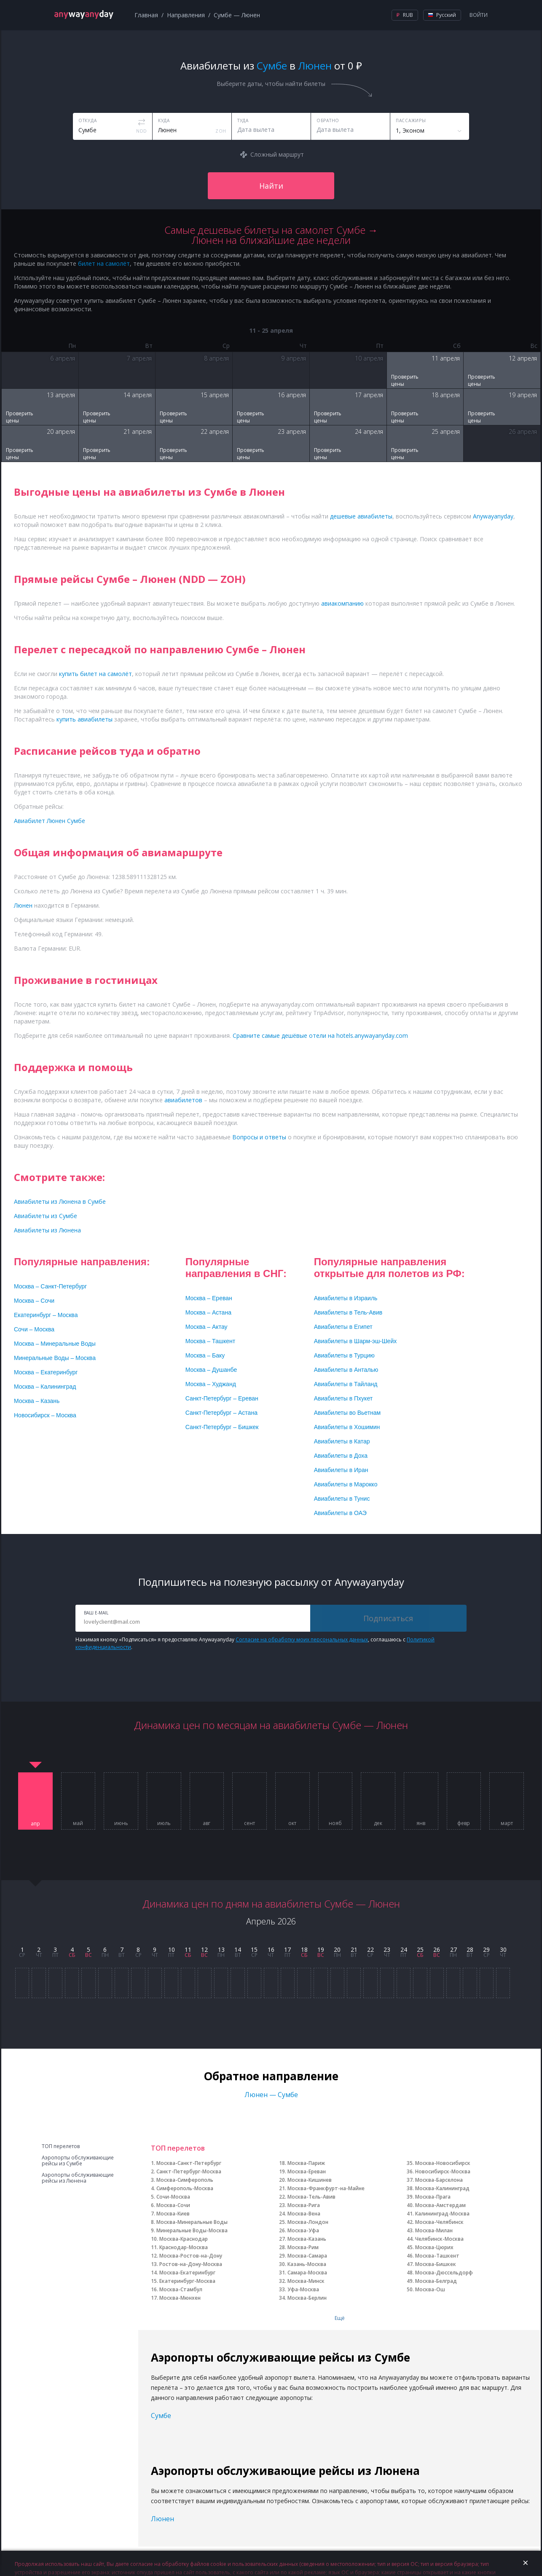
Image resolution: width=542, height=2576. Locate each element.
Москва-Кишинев (309, 2179)
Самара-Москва (307, 2272)
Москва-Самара (307, 2255)
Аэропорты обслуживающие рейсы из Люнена (78, 2178)
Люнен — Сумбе (271, 2094)
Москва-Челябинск (439, 2222)
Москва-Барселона (439, 2179)
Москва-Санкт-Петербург (188, 2163)
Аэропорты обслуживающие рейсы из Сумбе (78, 2161)
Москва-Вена (303, 2213)
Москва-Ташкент (437, 2255)
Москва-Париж (306, 2163)
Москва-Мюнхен (180, 2297)
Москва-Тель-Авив (311, 2196)
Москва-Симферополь (184, 2179)
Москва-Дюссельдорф (444, 2272)
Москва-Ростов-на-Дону (190, 2255)
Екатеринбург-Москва (187, 2281)
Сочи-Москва (173, 2196)
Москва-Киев (173, 2213)
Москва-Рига (303, 2205)
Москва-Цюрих (434, 2247)
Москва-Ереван (306, 2171)
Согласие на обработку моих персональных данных (302, 1639)
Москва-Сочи (173, 2205)
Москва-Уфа (303, 2230)
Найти (271, 186)
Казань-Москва (306, 2264)
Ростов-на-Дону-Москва (190, 2264)
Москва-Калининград (442, 2188)
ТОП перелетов (61, 2146)
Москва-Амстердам (440, 2205)
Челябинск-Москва (439, 2238)
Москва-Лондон (307, 2222)
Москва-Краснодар (183, 2238)
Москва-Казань (306, 2238)
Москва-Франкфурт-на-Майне (326, 2188)
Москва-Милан (434, 2230)
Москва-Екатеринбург (187, 2272)
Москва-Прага (433, 2196)
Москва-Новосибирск (442, 2163)
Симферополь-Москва (184, 2188)
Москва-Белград (436, 2281)
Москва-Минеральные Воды (192, 2222)
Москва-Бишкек (435, 2264)
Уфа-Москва (303, 2289)
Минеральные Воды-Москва (192, 2230)
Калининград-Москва (442, 2213)
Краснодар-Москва (183, 2247)
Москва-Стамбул (180, 2289)
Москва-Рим (303, 2247)
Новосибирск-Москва (442, 2171)
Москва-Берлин (307, 2297)
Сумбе (161, 2415)
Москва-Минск (306, 2281)
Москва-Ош (430, 2289)
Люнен (162, 2518)
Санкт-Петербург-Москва (188, 2171)
